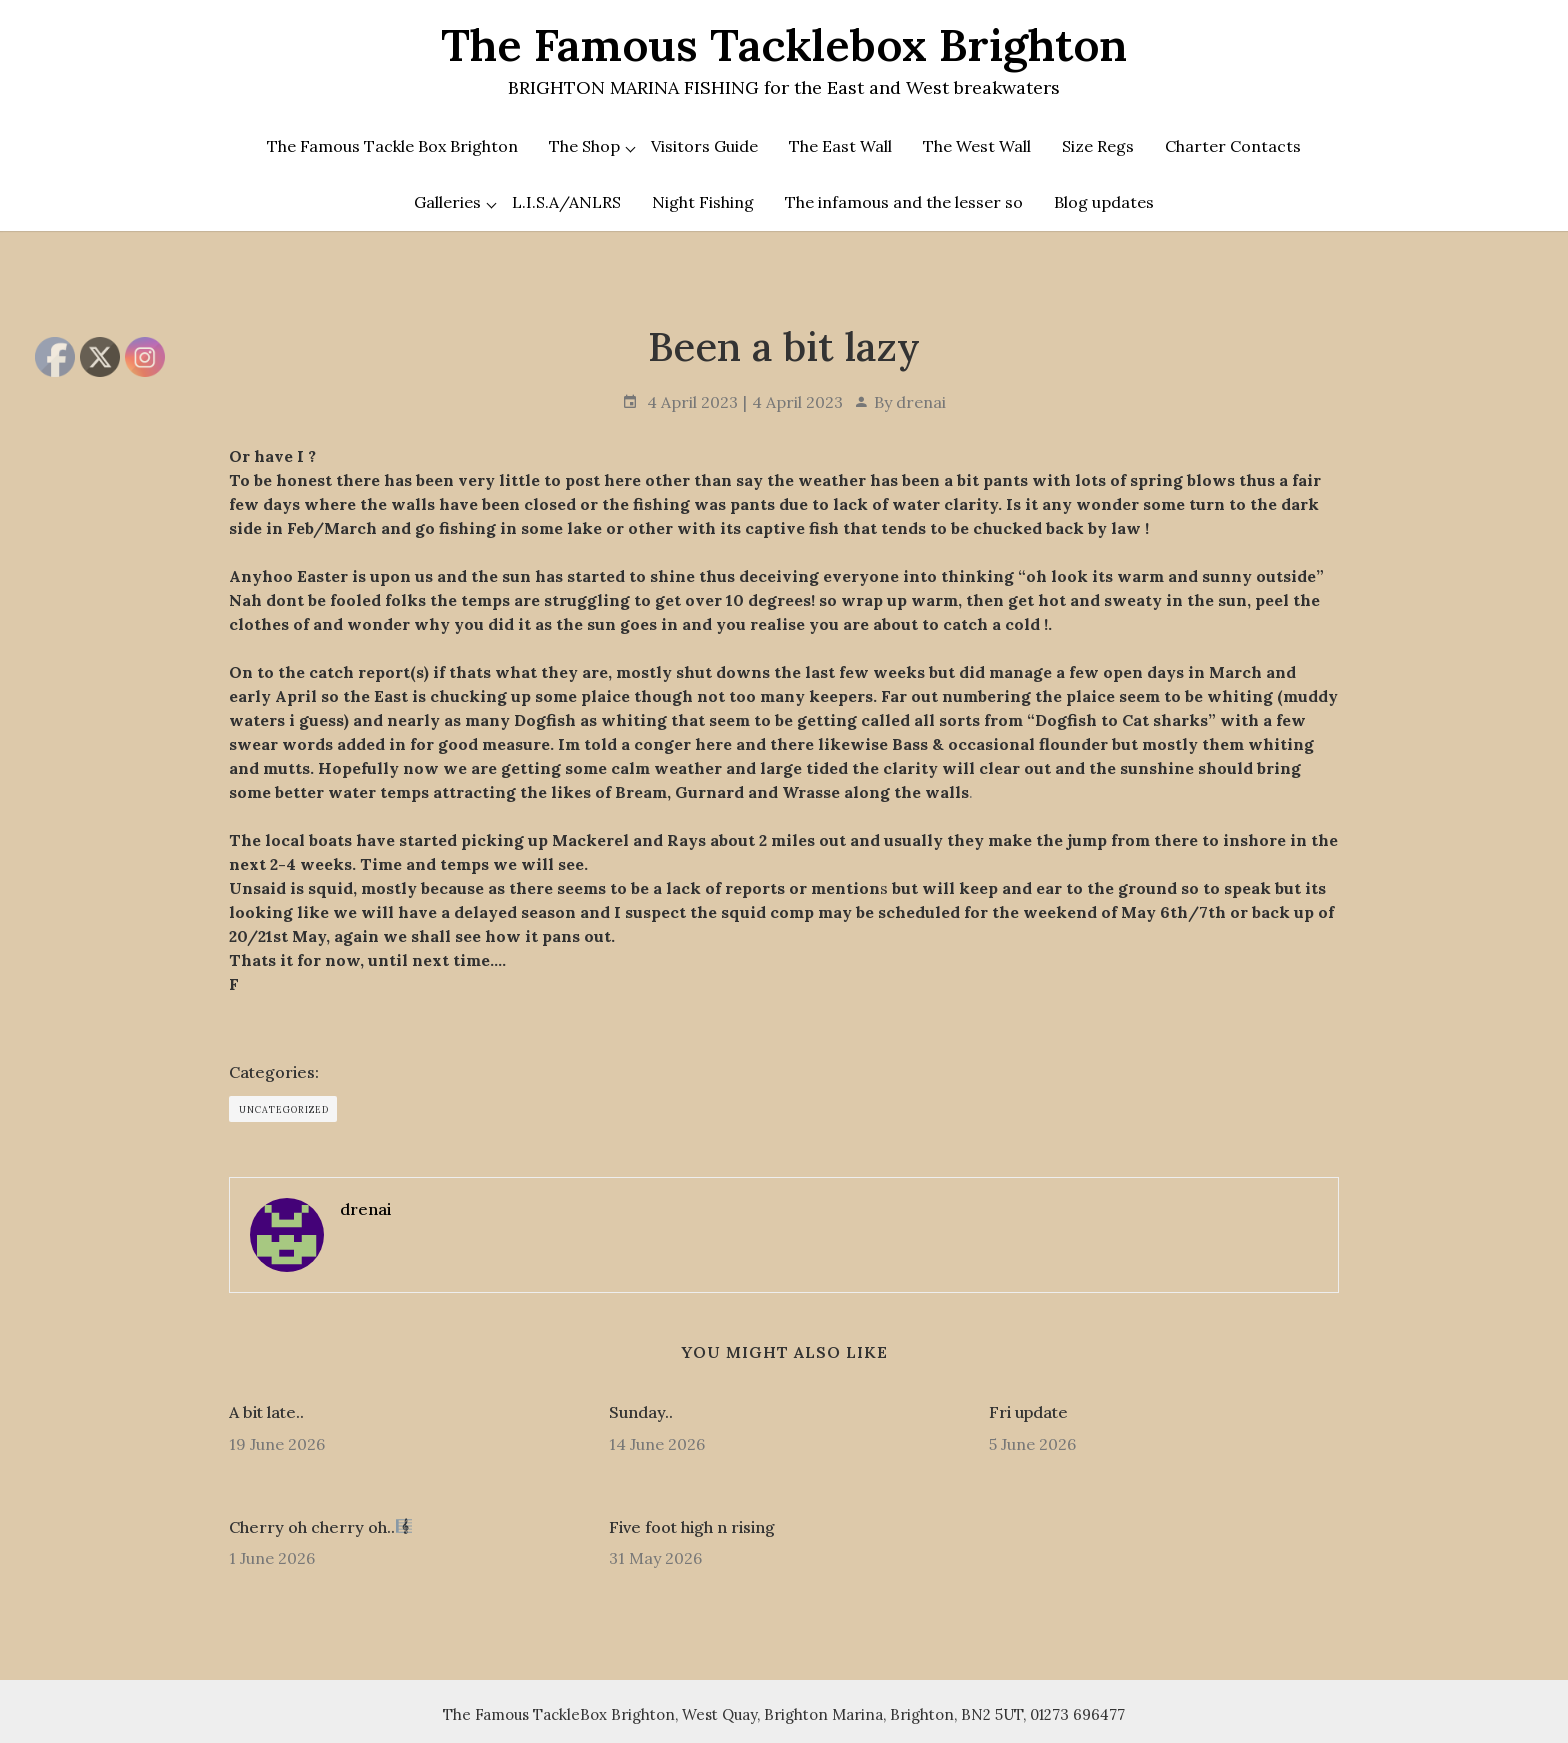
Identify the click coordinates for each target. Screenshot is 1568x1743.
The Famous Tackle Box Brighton (392, 146)
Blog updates (1104, 202)
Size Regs (1098, 146)
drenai (921, 402)
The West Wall (977, 146)
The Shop (584, 146)
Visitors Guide (704, 146)
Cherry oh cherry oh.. (320, 1527)
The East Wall (840, 146)
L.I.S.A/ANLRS (566, 202)
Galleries (447, 202)
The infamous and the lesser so (904, 202)
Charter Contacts (1233, 146)
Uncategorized (284, 1109)
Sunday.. (641, 1412)
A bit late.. (266, 1412)
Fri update (1028, 1412)
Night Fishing (703, 202)
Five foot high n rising (692, 1527)
